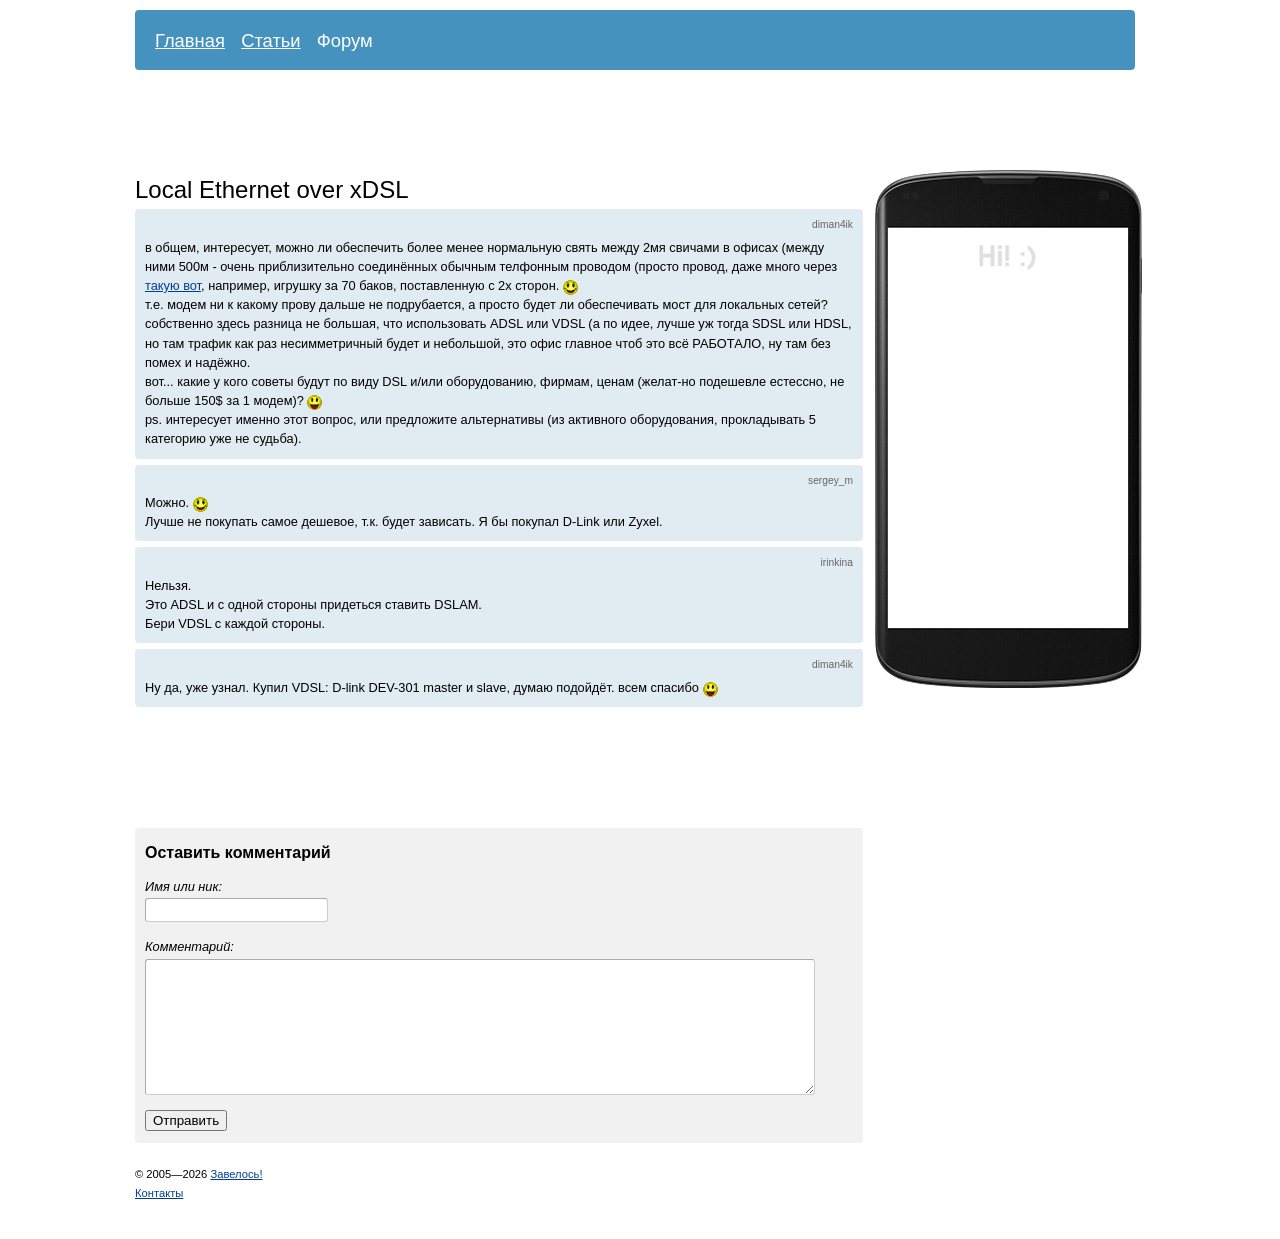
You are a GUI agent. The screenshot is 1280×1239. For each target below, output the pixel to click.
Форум (345, 40)
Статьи (271, 40)
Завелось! (236, 1198)
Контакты (159, 1217)
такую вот (173, 285)
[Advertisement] (620, 125)
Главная (190, 40)
